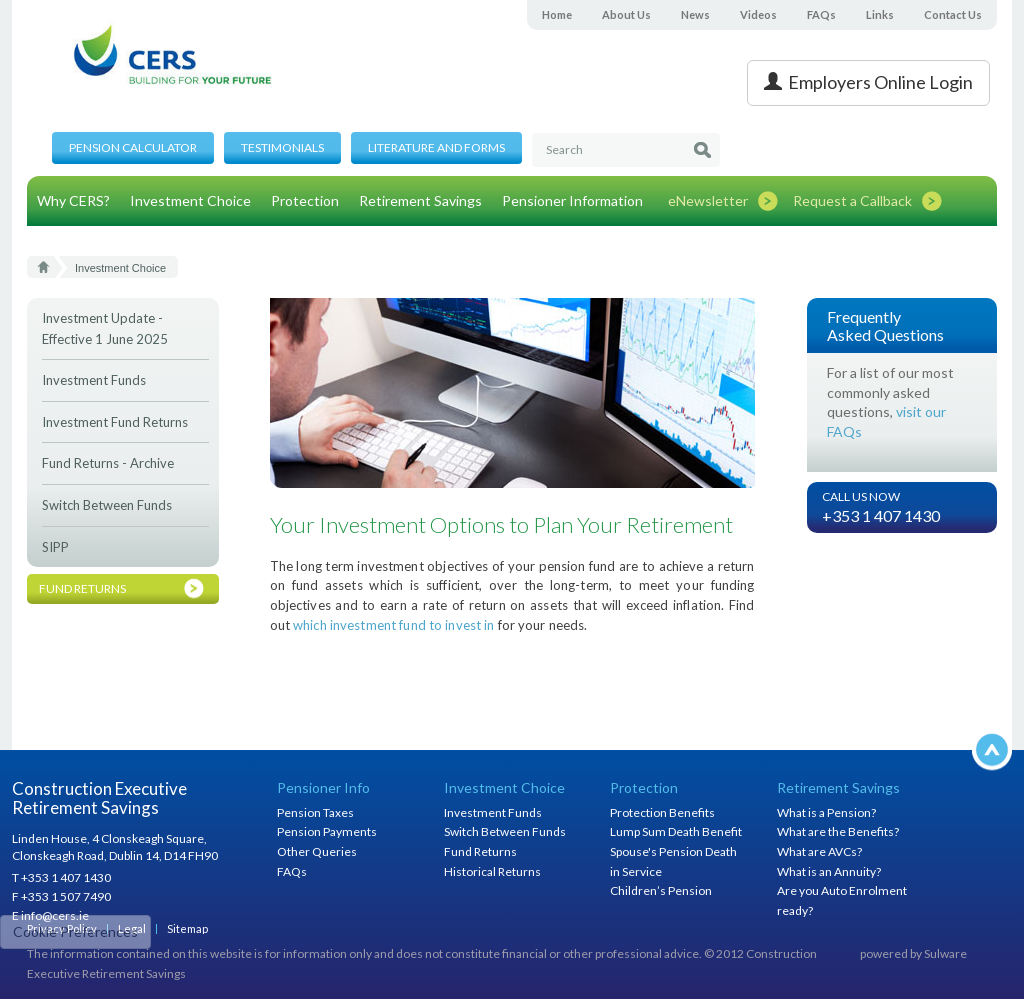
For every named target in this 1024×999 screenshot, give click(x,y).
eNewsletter (708, 200)
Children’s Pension (661, 890)
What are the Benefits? (838, 831)
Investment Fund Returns (115, 422)
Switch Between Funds (107, 505)
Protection (305, 200)
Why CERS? (73, 200)
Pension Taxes (315, 812)
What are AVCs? (819, 851)
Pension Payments (327, 831)
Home (557, 14)
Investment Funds (94, 380)
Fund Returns (480, 851)
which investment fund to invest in (393, 625)
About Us (626, 14)
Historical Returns (492, 871)
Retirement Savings (420, 200)
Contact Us (953, 14)
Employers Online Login (868, 82)
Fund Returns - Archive (108, 463)
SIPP (55, 547)
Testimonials (282, 147)
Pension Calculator (133, 147)
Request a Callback (852, 200)
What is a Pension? (826, 812)
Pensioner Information (572, 200)
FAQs (821, 14)
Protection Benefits (662, 812)
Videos (758, 14)
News (695, 14)
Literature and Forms (436, 147)
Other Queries (317, 851)
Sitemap (187, 928)
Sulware (945, 953)
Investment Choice (190, 200)
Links (880, 14)
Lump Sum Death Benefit (676, 831)
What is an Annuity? (829, 871)
